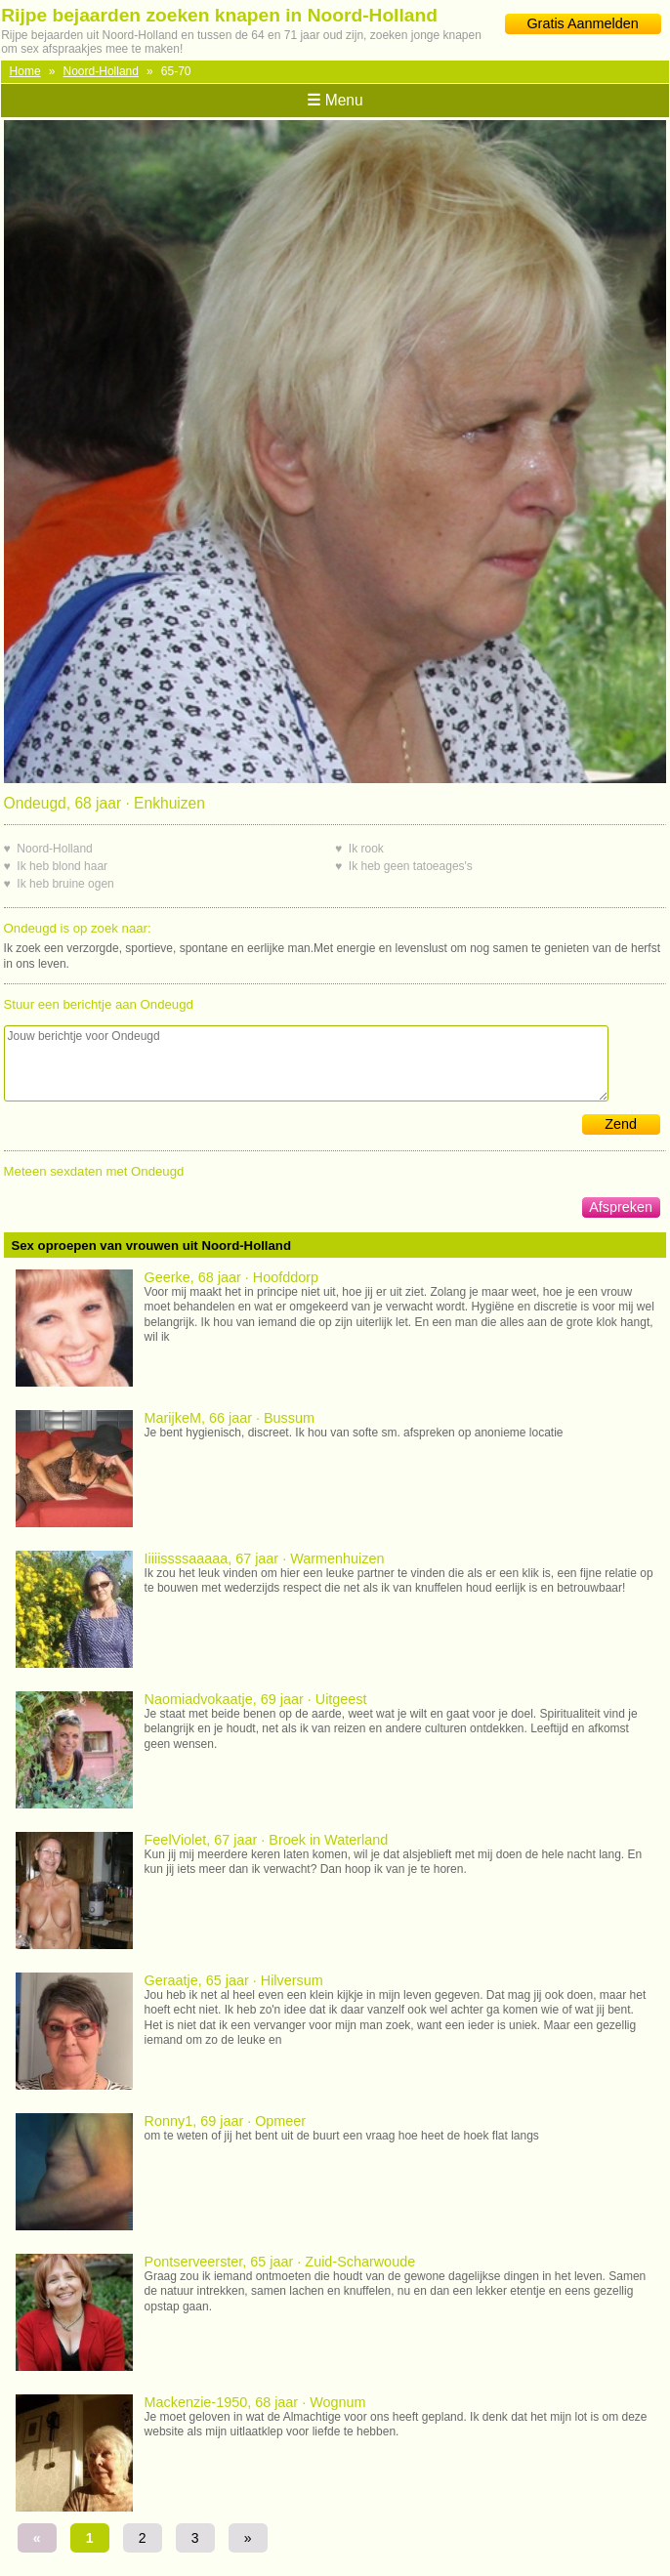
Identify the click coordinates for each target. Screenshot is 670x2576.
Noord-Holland (101, 71)
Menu (334, 100)
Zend (621, 1124)
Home (25, 71)
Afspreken (620, 1207)
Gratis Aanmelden (582, 23)
